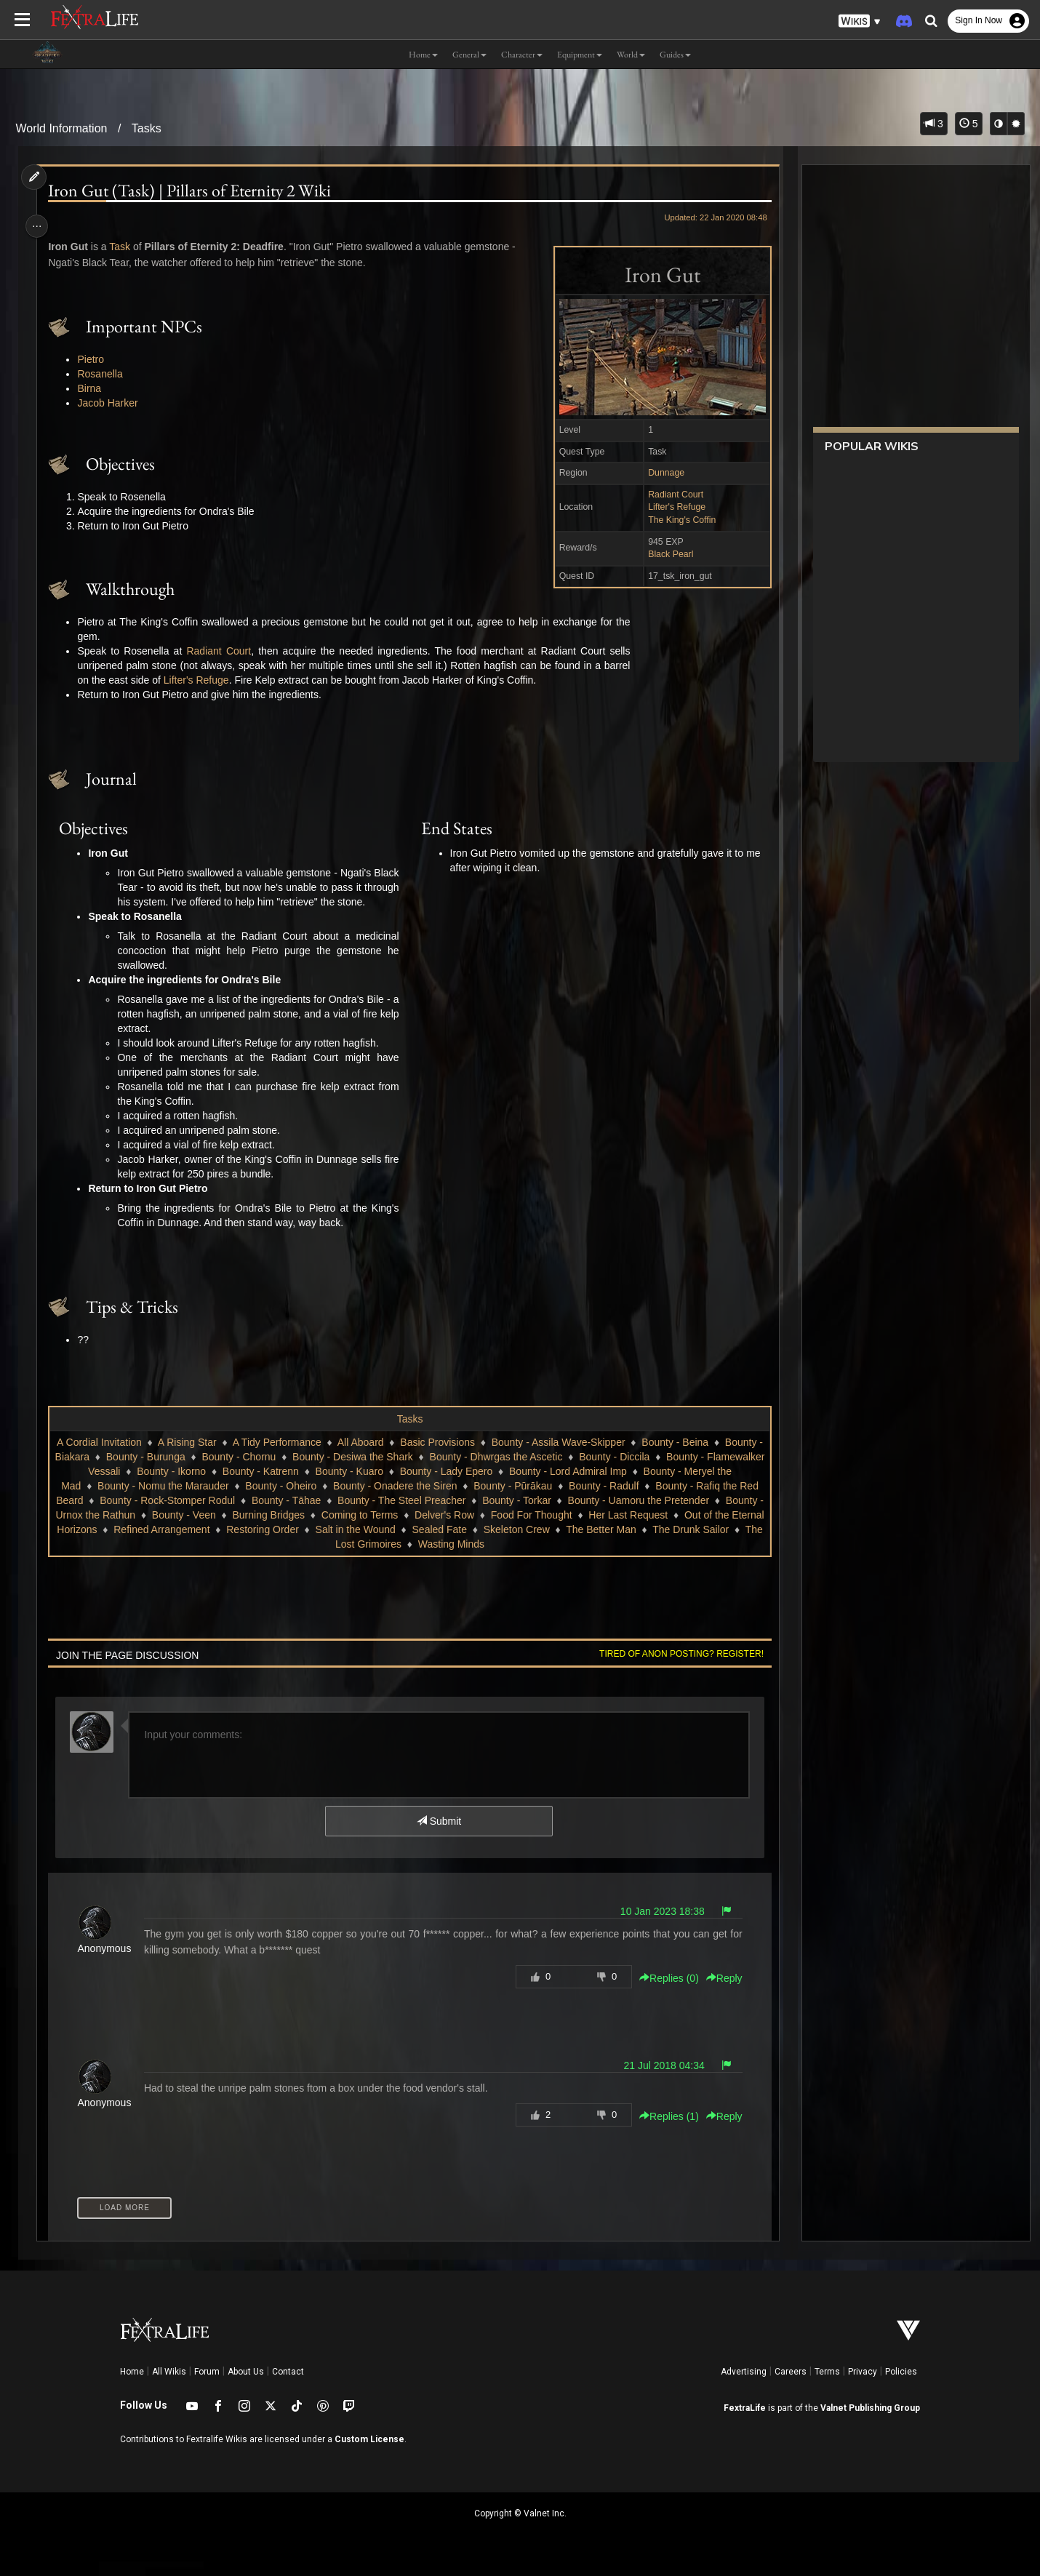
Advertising (744, 2386)
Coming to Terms (478, 1529)
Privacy (862, 2386)
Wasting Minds (525, 1558)
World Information (61, 128)
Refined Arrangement (304, 1544)
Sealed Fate (581, 1544)
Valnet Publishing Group (870, 2422)
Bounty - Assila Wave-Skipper (561, 1457)
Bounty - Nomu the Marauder (182, 1500)
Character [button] (522, 54)
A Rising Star (189, 1457)
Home (132, 2386)
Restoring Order (405, 1544)
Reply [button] (718, 1993)
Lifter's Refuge (671, 507)
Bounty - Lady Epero (484, 1486)
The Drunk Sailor (334, 1558)
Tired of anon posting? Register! (675, 1668)
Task (124, 246)
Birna (93, 388)
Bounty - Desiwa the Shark (385, 1471)
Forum (207, 2386)
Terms (827, 2386)
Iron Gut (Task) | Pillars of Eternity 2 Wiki (193, 190)
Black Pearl (664, 554)
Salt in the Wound (497, 1544)
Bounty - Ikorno (209, 1486)
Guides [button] (675, 54)
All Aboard (363, 1457)
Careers (791, 2386)
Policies (901, 2386)
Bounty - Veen (303, 1529)
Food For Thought (650, 1529)
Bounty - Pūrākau (531, 1500)
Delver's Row (563, 1529)
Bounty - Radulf (623, 1500)
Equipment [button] (579, 54)
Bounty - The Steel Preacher (463, 1515)
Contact (288, 2386)
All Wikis (169, 2386)
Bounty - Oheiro (299, 1500)
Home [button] (423, 54)
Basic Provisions (440, 1457)
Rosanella (104, 374)
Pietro (94, 359)
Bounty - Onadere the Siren (414, 1500)
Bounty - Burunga (178, 1471)
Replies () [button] (663, 1993)
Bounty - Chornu (271, 1471)
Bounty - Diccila (647, 1471)
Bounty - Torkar (577, 1515)
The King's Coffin (676, 520)
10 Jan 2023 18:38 (657, 1926)
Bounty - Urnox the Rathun (194, 1529)
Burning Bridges (387, 1529)
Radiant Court (669, 494)
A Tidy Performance (279, 1457)
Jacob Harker (111, 403)
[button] (859, 21)
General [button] (469, 54)
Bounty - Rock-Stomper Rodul (228, 1515)
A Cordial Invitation (101, 1457)
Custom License (369, 2454)
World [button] (631, 54)
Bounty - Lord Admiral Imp (606, 1486)
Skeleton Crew (659, 1544)
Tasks (146, 128)
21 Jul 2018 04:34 (657, 2080)
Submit (438, 1835)
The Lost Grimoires (432, 1558)
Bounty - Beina (677, 1457)
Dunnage (660, 473)
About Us (246, 2386)
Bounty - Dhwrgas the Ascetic (528, 1471)
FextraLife (745, 2422)
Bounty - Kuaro (387, 1486)
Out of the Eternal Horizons (177, 1544)
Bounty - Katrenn (298, 1486)
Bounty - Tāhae (347, 1515)
